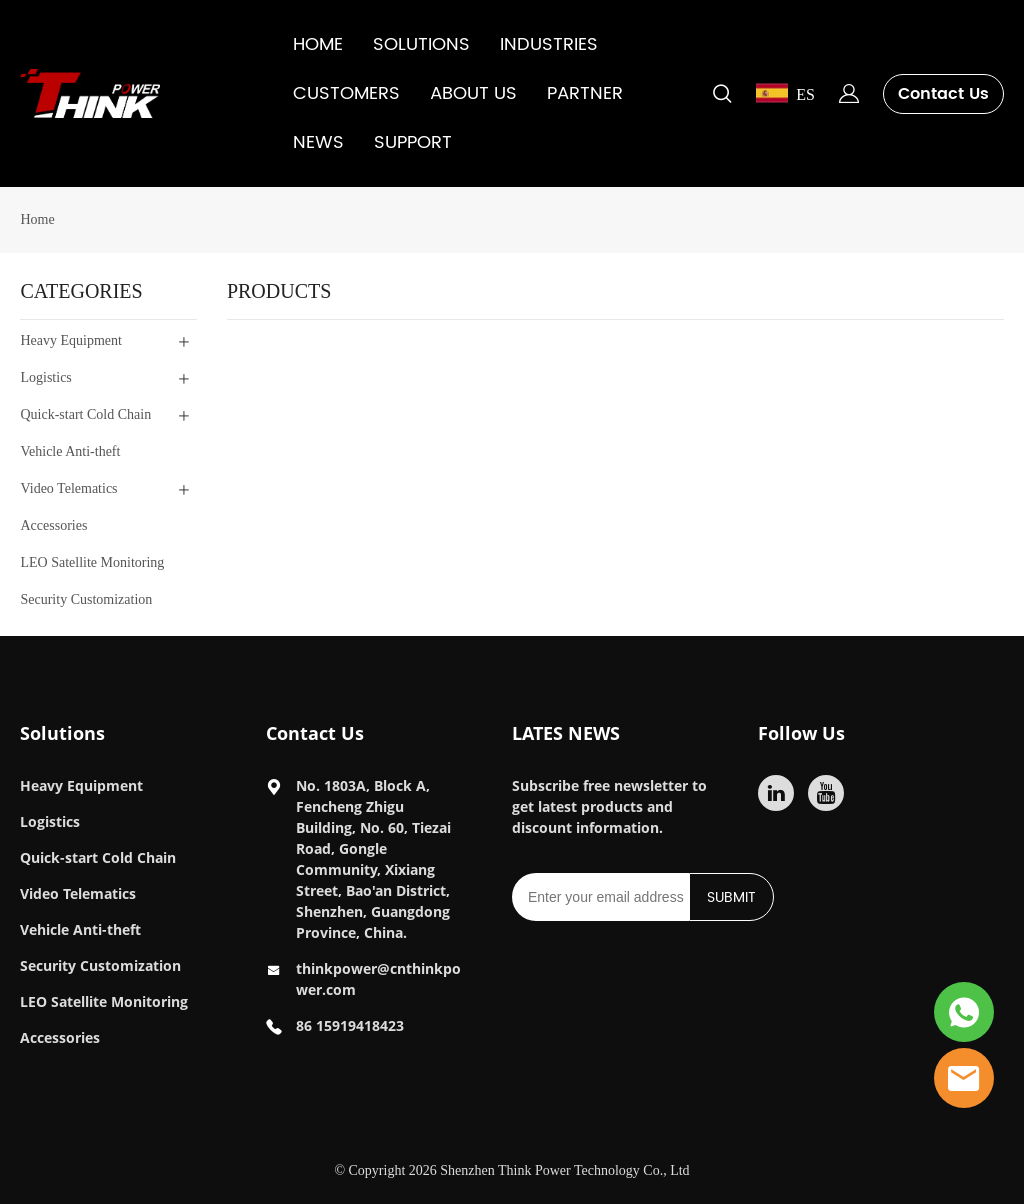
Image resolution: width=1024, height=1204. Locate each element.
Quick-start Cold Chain (98, 857)
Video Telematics (78, 893)
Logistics (50, 821)
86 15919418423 (350, 1025)
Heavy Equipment (81, 785)
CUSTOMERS (346, 93)
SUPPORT (413, 142)
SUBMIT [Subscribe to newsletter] (731, 897)
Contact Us (943, 94)
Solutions (62, 733)
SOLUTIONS (421, 44)
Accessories (60, 1037)
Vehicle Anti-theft (80, 929)
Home (37, 219)
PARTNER (585, 93)
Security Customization (100, 965)
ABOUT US (473, 93)
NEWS (318, 142)
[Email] (600, 897)
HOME (318, 44)
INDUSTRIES (549, 44)
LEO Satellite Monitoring (104, 1001)
